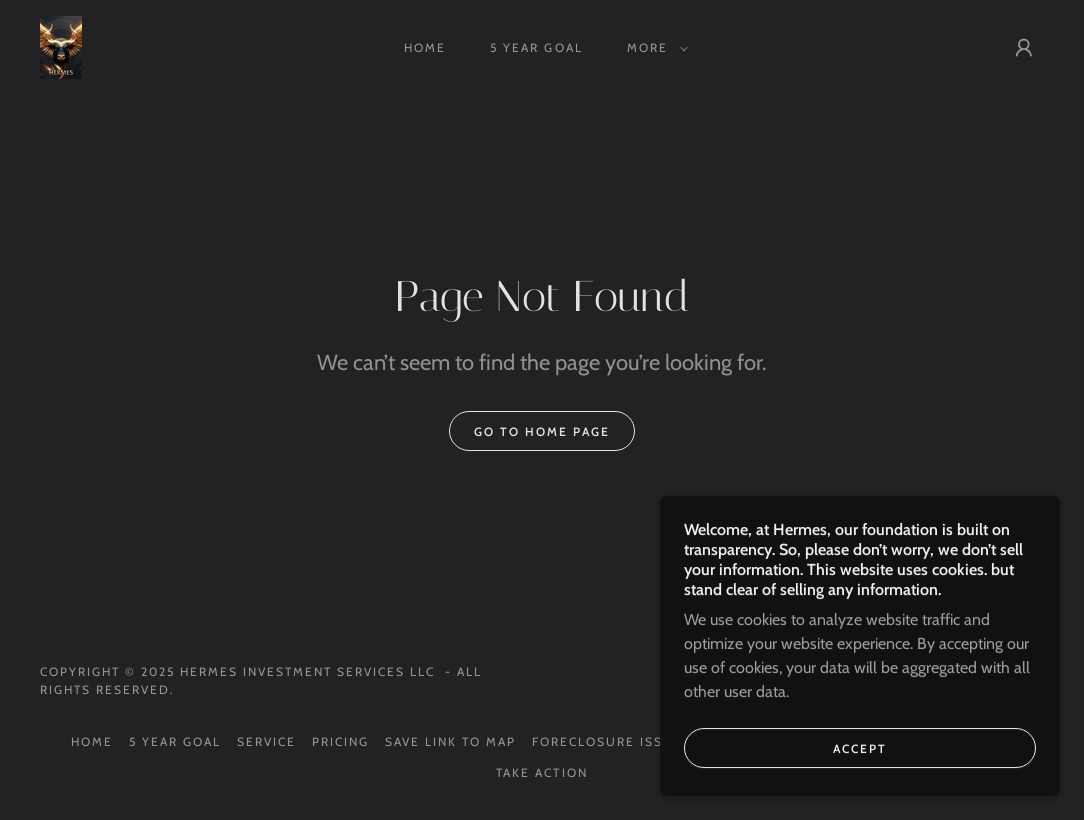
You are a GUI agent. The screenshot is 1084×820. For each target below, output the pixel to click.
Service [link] (266, 741)
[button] (653, 48)
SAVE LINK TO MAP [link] (450, 741)
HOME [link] (425, 47)
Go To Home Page (542, 431)
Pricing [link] (340, 741)
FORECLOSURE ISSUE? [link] (611, 741)
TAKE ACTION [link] (541, 772)
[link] (61, 45)
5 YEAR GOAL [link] (536, 47)
